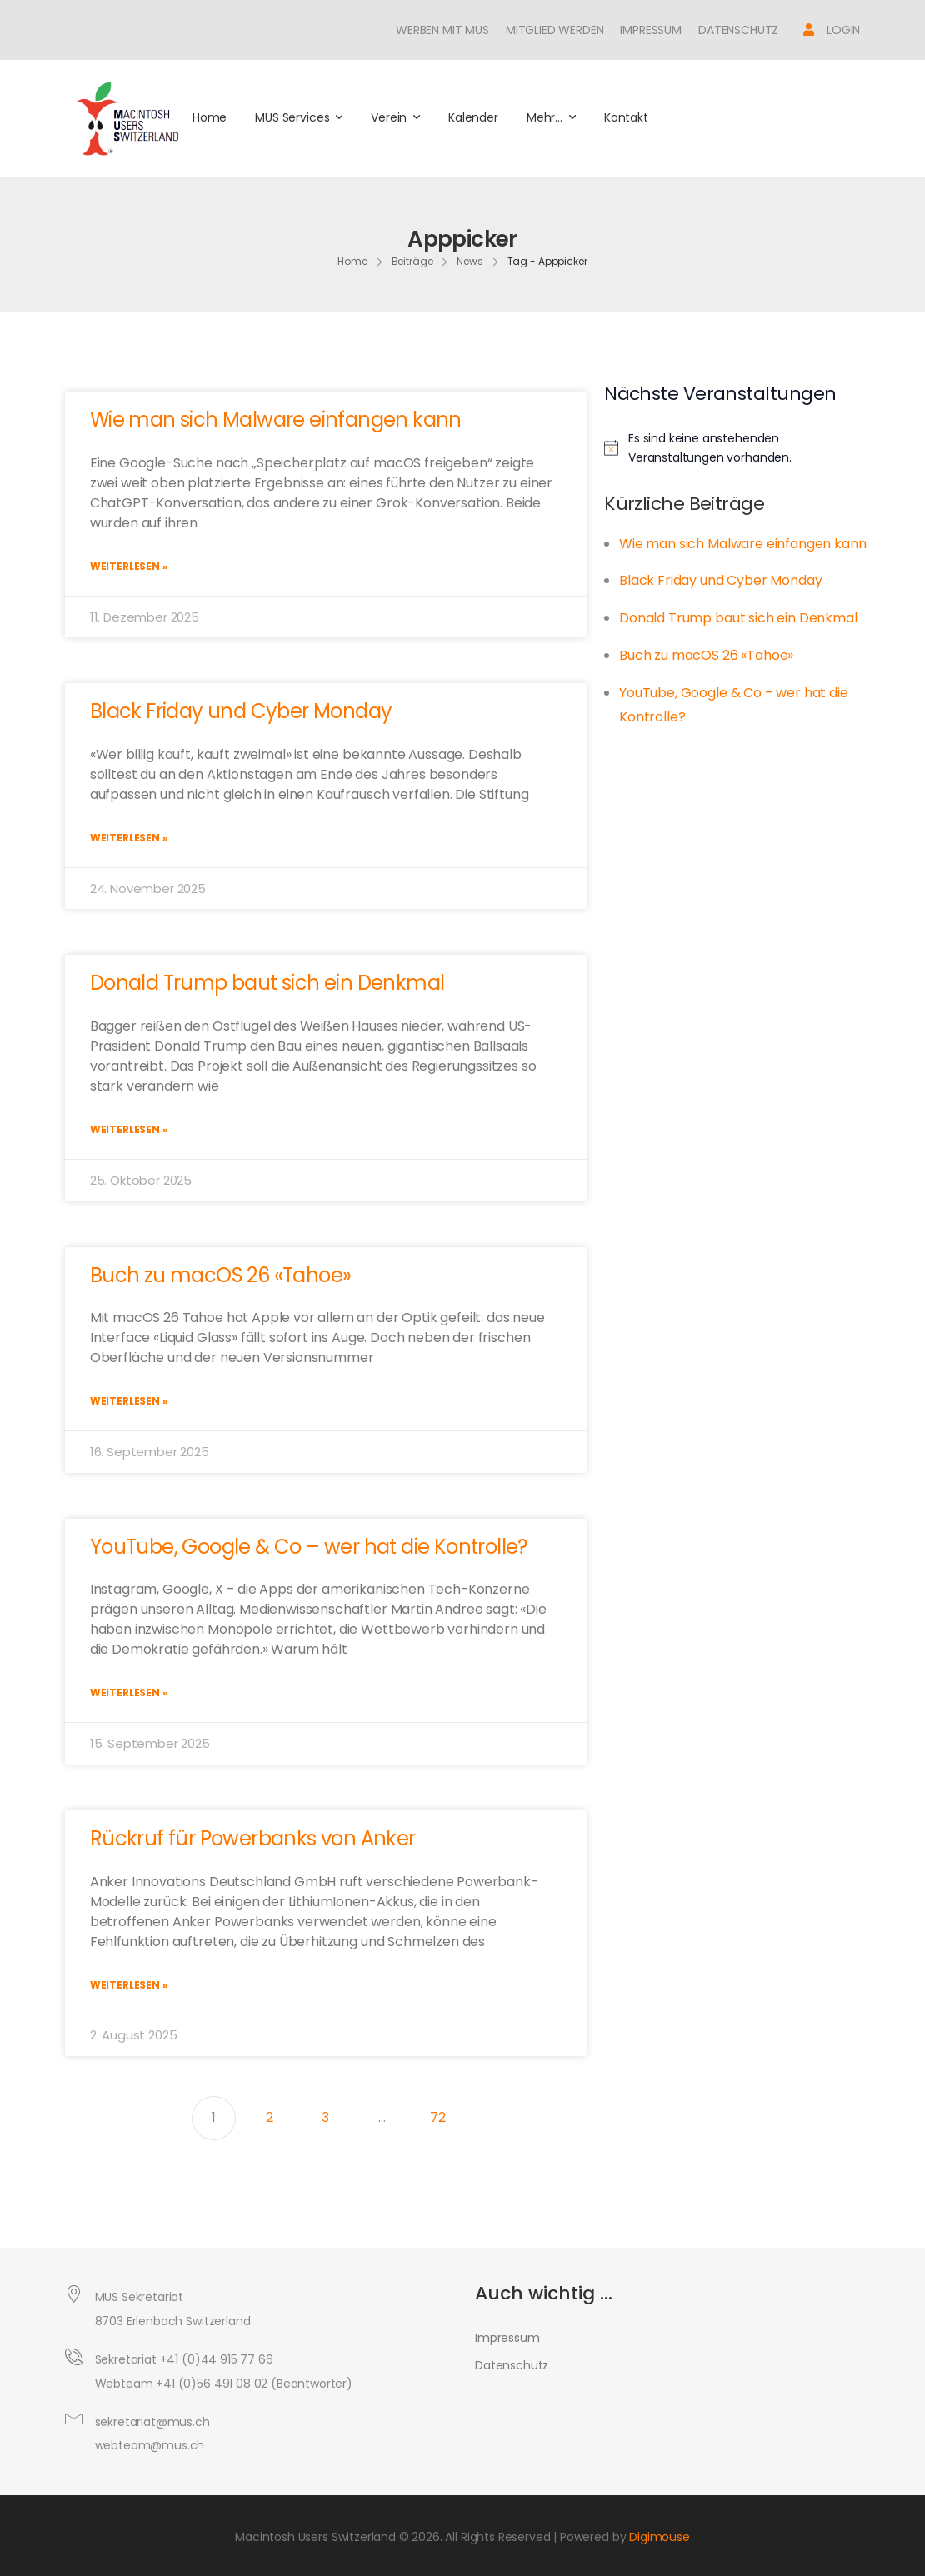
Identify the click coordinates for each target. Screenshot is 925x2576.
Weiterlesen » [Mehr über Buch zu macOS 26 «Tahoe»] (129, 1401)
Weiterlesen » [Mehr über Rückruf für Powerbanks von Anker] (129, 1985)
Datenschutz (738, 30)
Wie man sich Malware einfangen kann (276, 419)
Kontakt (626, 117)
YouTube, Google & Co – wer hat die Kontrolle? (309, 1546)
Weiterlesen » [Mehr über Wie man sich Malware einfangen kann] (129, 566)
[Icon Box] (831, 30)
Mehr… (544, 117)
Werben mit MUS (442, 30)
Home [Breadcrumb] (353, 261)
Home (209, 117)
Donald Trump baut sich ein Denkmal (267, 982)
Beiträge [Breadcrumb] (412, 261)
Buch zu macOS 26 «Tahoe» (221, 1275)
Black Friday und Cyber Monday (241, 711)
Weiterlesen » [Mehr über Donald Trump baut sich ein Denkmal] (129, 1129)
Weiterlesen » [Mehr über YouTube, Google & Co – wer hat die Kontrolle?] (129, 1692)
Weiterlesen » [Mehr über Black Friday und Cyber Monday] (129, 838)
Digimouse (659, 2537)
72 (445, 2112)
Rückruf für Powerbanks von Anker (253, 1838)
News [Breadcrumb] (470, 261)
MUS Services (292, 117)
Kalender (473, 117)
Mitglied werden (555, 30)
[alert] (738, 448)
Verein (389, 117)
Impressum (651, 30)
